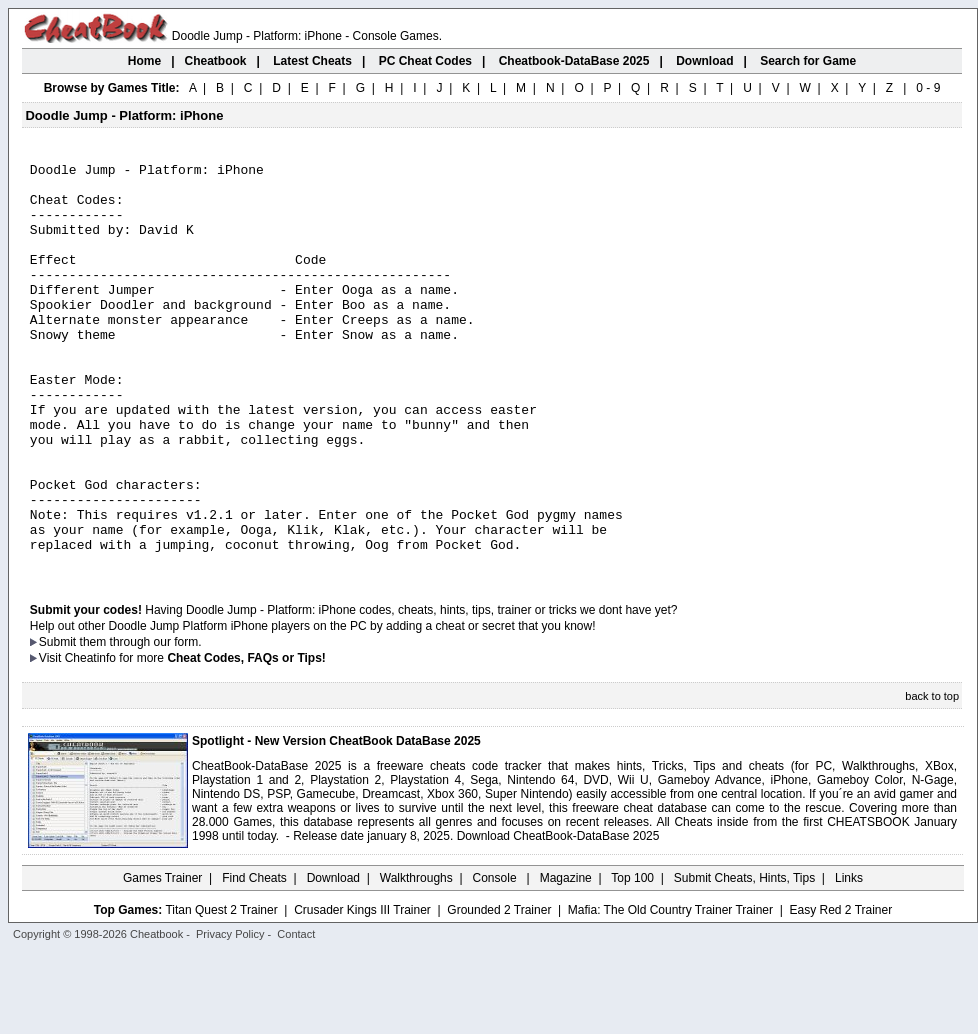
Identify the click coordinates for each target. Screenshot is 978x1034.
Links (849, 959)
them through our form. (141, 723)
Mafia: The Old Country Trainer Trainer (670, 991)
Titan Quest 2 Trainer (221, 991)
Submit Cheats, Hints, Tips (744, 959)
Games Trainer (162, 959)
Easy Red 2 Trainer (840, 991)
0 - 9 (928, 88)
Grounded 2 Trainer (499, 991)
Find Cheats (254, 959)
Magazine (566, 959)
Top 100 (632, 959)
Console (496, 959)
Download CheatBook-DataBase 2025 (558, 917)
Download (333, 959)
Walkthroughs (416, 959)
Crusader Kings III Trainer (362, 991)
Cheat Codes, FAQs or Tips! (246, 739)
